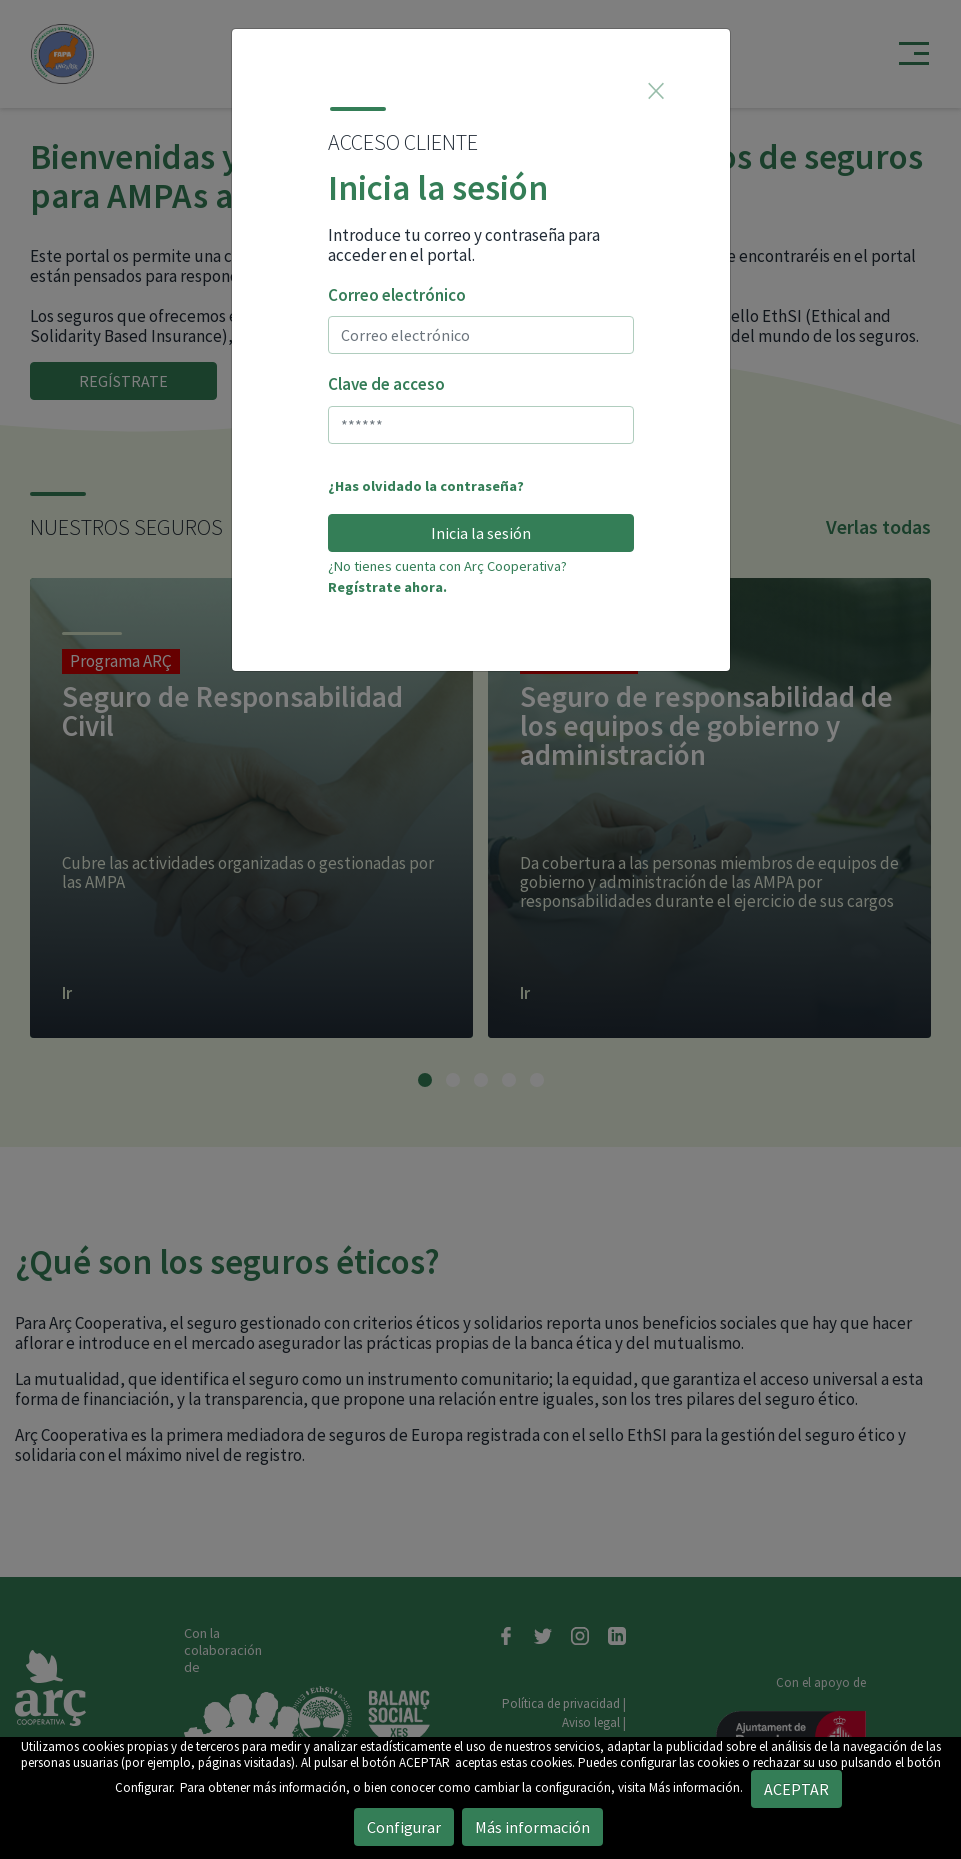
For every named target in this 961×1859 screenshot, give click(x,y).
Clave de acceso (386, 384)
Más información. (696, 1787)
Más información (532, 1827)
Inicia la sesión (481, 533)
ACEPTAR (424, 1762)
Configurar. (145, 1787)
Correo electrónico (397, 295)
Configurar (404, 1827)
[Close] (656, 90)
